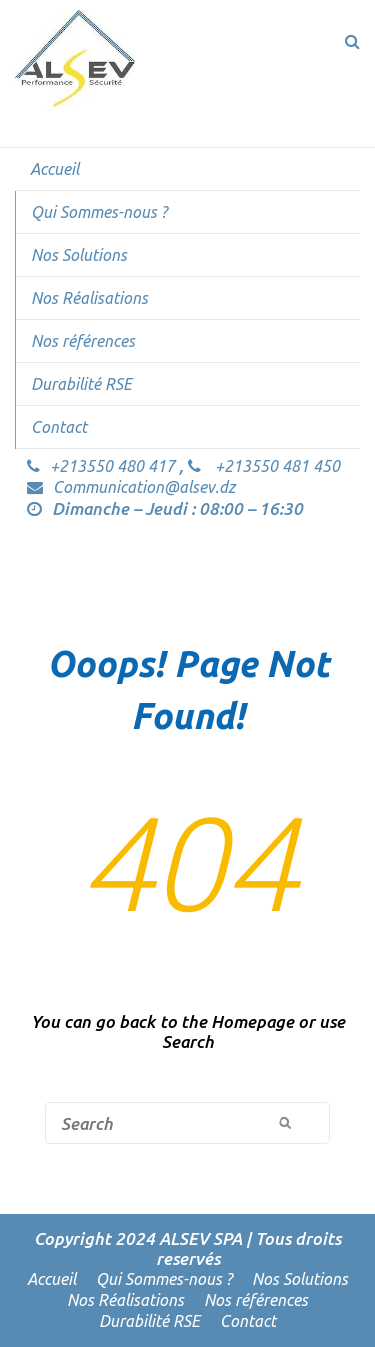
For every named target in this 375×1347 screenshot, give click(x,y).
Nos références (83, 341)
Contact (59, 427)
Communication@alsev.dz (131, 487)
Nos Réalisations (89, 298)
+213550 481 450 (264, 466)
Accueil (54, 169)
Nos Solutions (79, 255)
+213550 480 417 (103, 466)
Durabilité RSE (81, 384)
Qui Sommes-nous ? (99, 212)
